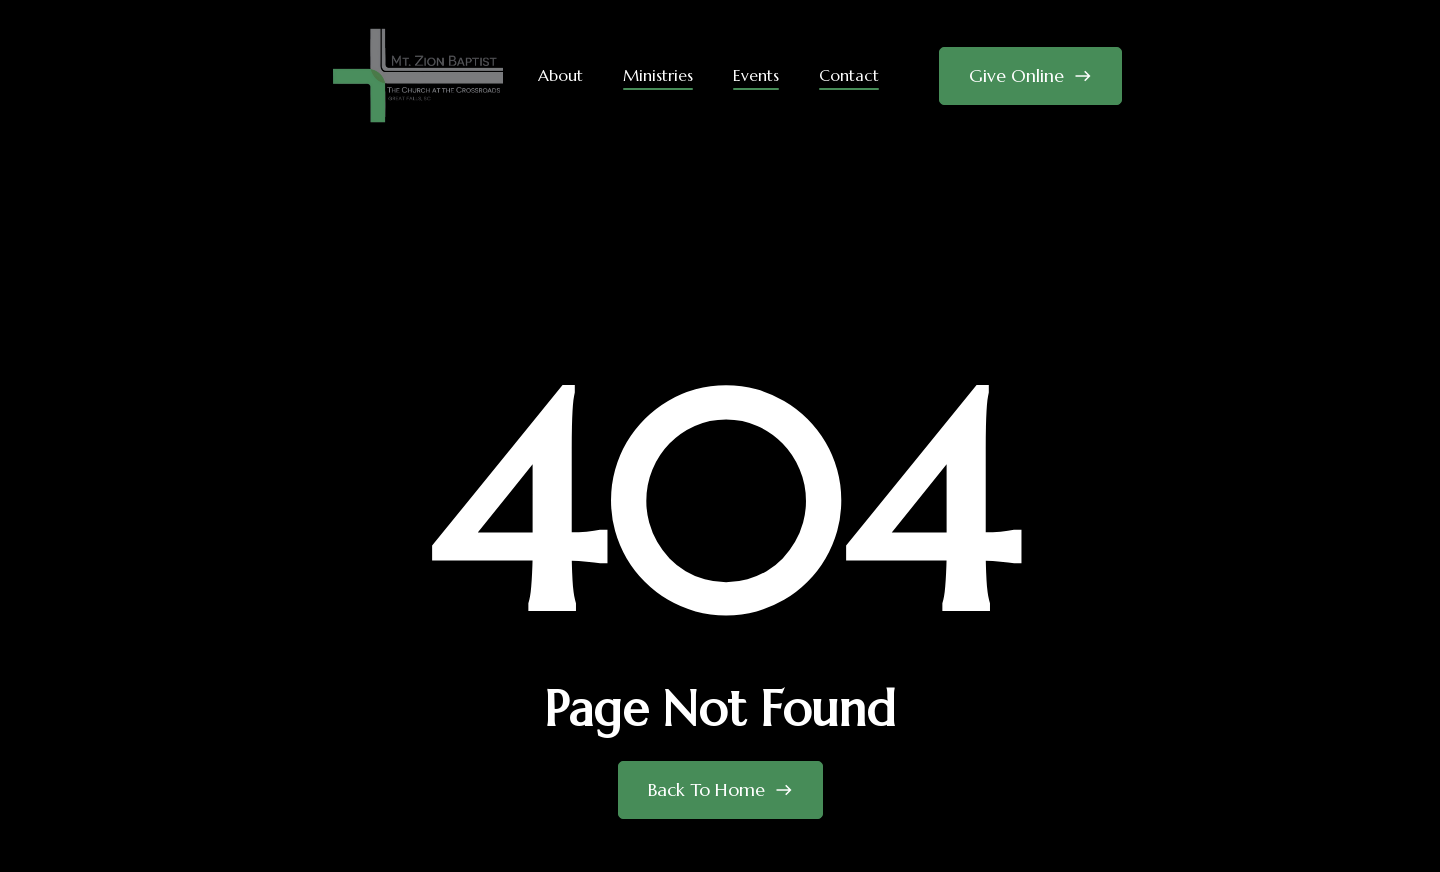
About (560, 75)
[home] (418, 75)
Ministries (658, 75)
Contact (849, 75)
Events (756, 75)
